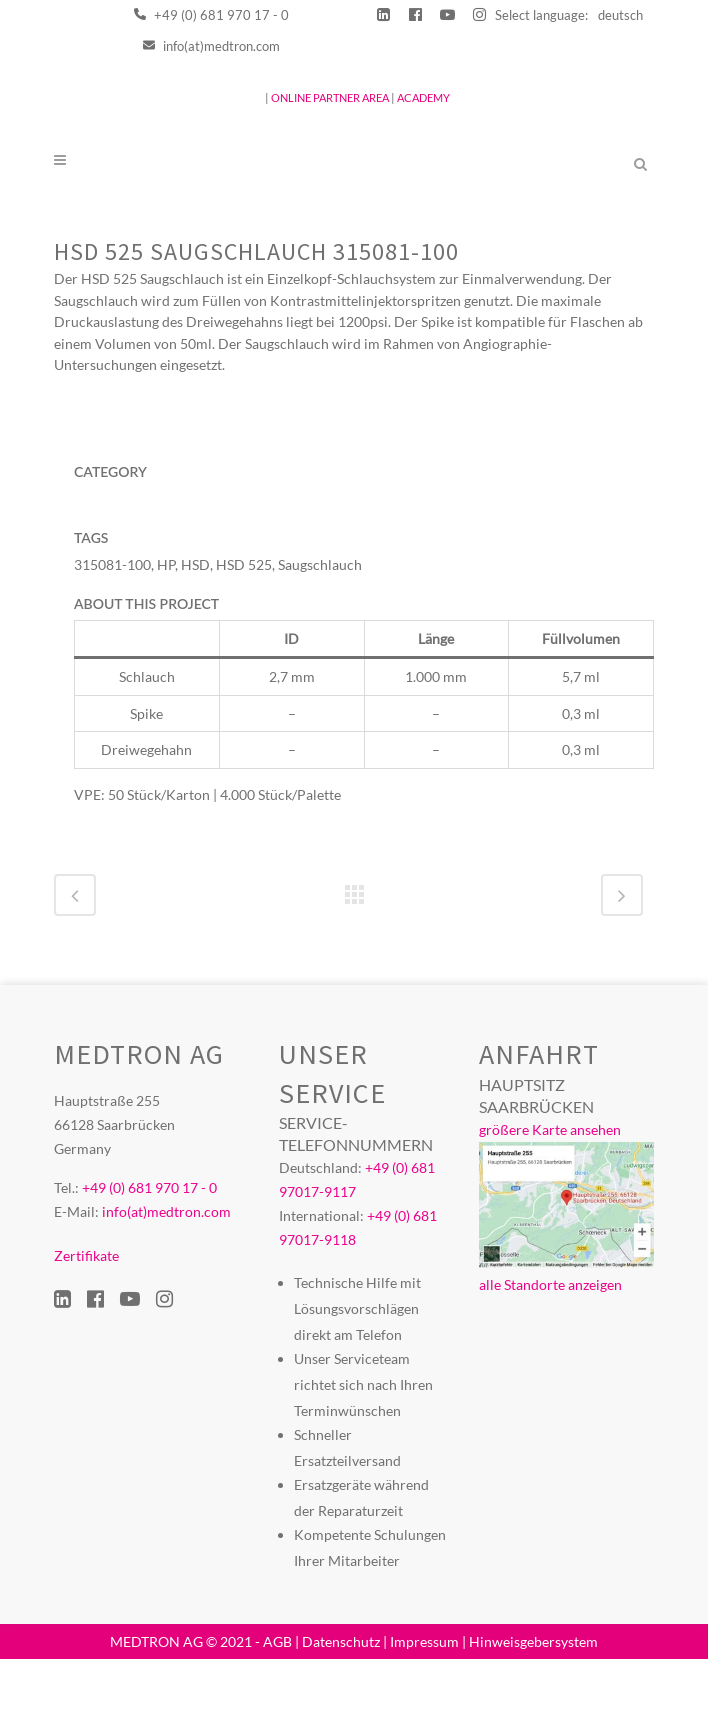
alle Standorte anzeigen (550, 1340)
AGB (277, 1697)
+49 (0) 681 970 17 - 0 (211, 15)
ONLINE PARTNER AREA (329, 97)
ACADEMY (423, 97)
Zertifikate (86, 1311)
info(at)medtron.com (211, 46)
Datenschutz (341, 1697)
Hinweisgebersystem (533, 1697)
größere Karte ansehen (550, 1185)
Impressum (424, 1697)
